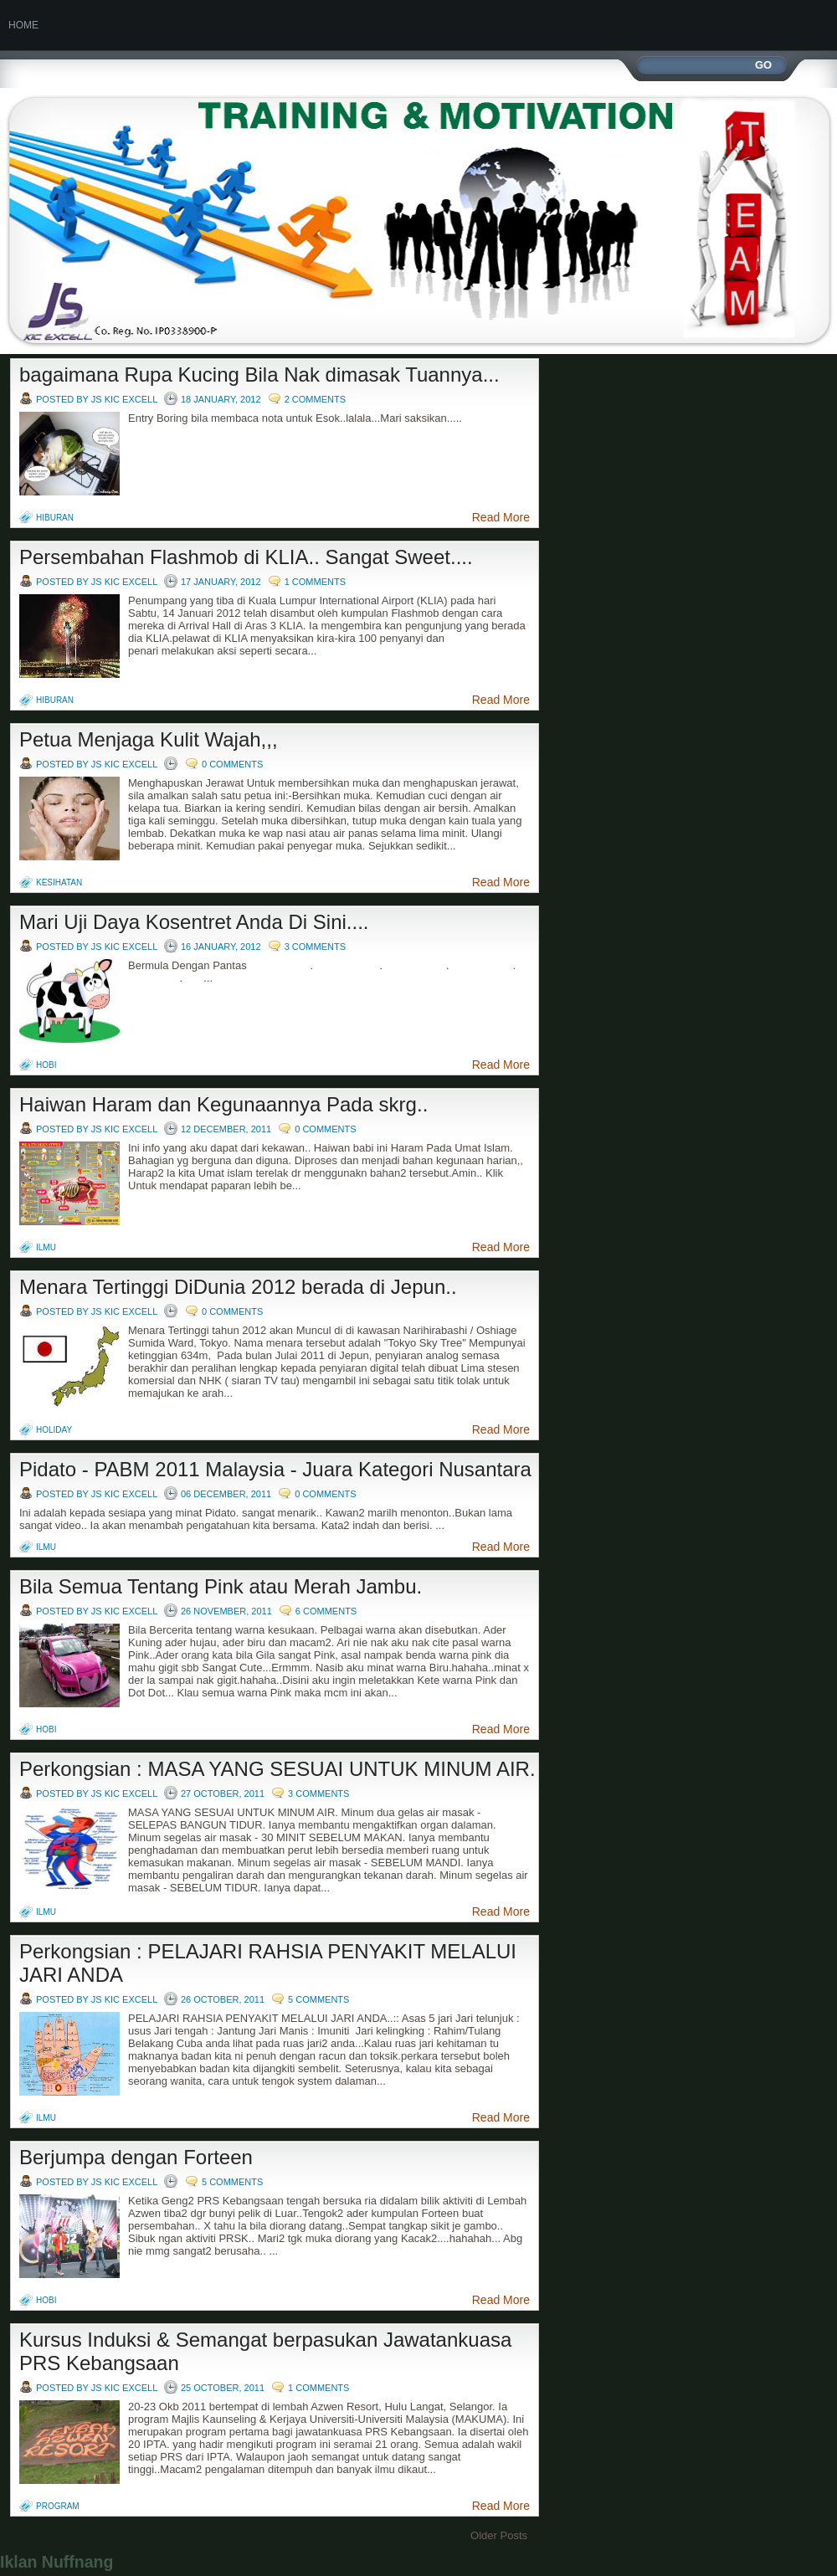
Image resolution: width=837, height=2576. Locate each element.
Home (23, 25)
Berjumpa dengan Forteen (136, 2157)
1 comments (315, 582)
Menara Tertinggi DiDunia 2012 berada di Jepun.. (238, 1286)
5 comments (318, 1999)
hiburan (55, 517)
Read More (501, 517)
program (58, 2506)
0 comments (232, 764)
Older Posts (498, 2535)
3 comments (315, 947)
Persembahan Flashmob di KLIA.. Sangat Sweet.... (246, 557)
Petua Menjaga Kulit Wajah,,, (148, 739)
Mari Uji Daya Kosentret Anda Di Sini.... (194, 922)
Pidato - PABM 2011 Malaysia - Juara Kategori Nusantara (275, 1469)
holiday (54, 1429)
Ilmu (46, 1247)
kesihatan (59, 882)
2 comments (315, 399)
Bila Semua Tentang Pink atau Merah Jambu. (220, 1586)
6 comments (326, 1611)
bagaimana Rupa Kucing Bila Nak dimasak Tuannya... (259, 374)
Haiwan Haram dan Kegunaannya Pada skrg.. (223, 1104)
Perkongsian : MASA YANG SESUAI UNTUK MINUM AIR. (277, 1769)
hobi (46, 1065)
